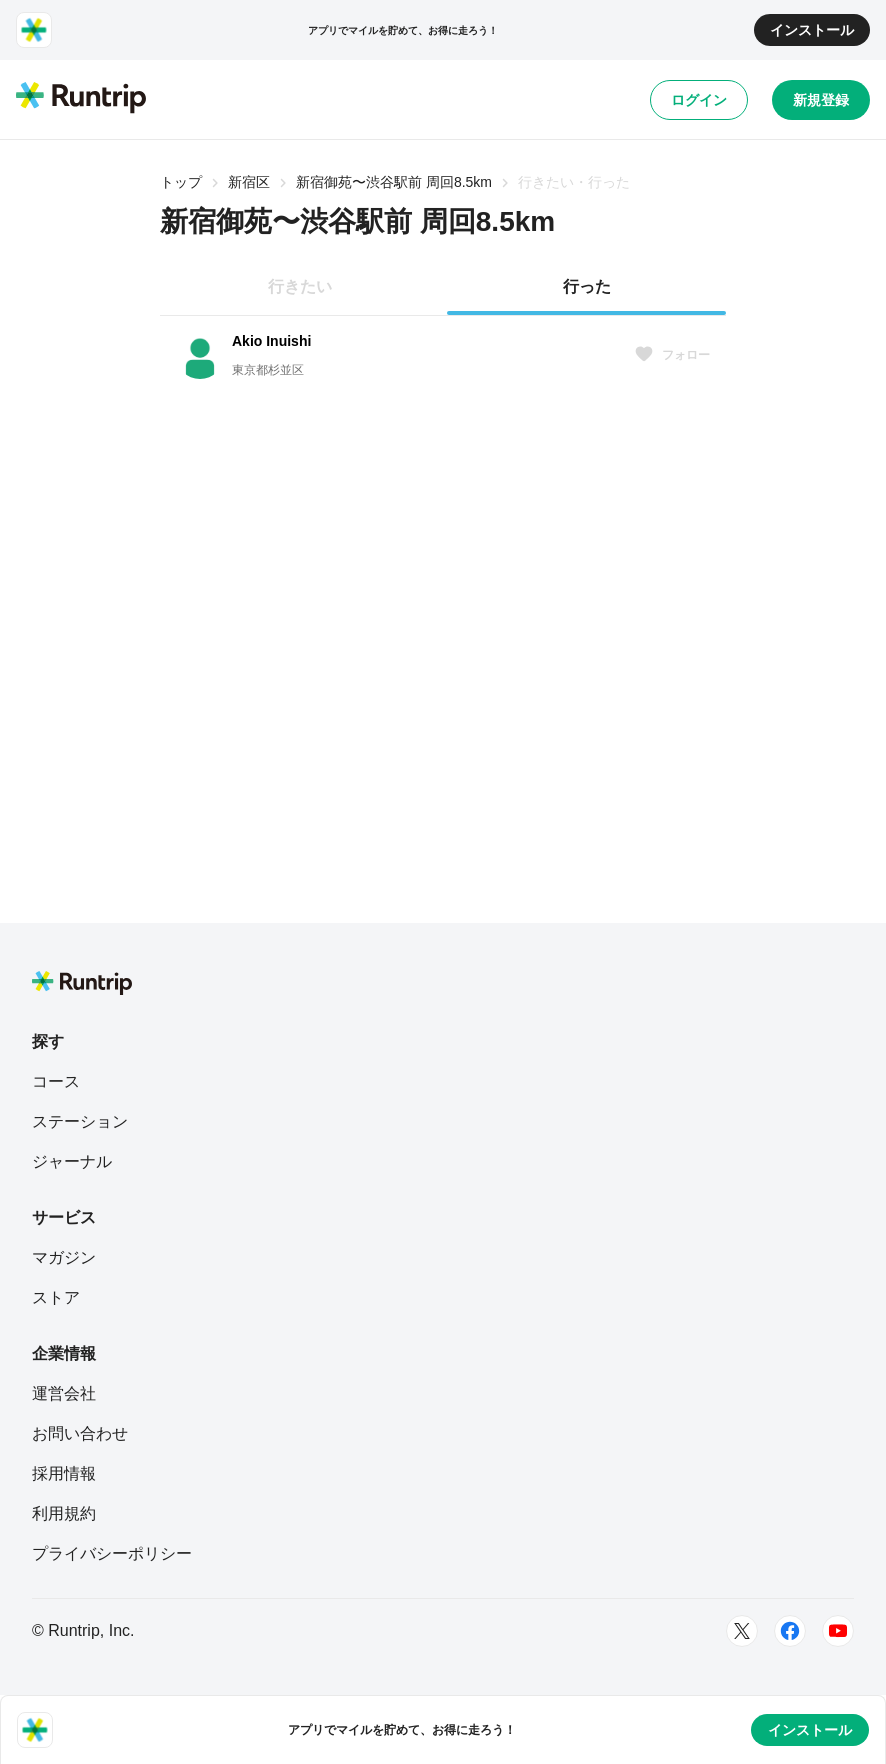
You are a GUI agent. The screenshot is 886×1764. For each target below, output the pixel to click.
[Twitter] (742, 1631)
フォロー (672, 355)
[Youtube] (838, 1631)
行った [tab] (587, 286)
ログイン (699, 100)
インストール (812, 30)
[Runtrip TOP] (81, 99)
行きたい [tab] (300, 286)
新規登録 (821, 100)
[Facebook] (790, 1631)
